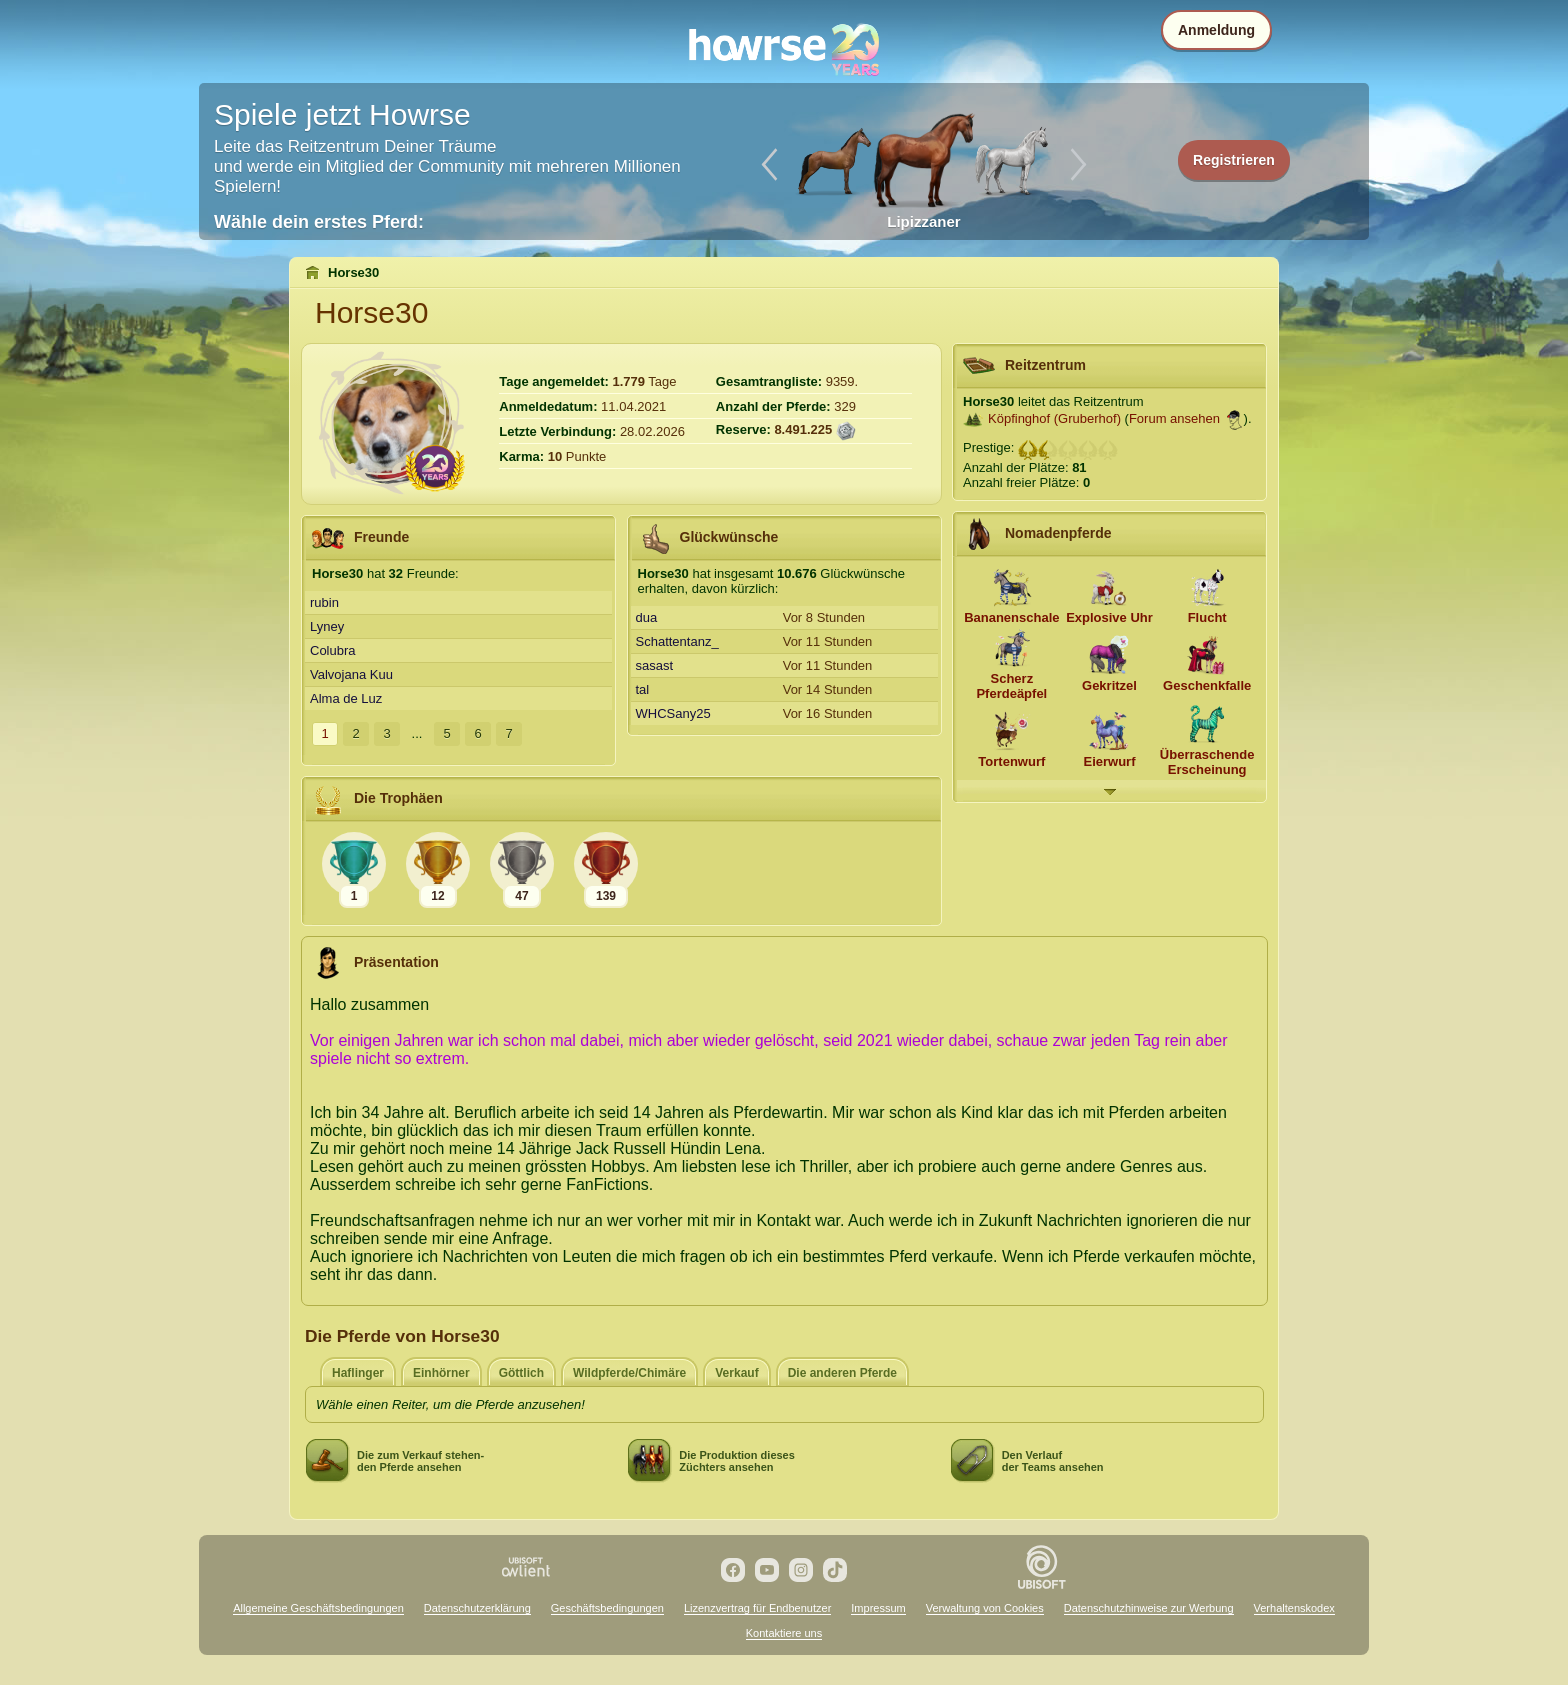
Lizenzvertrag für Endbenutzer (757, 1608)
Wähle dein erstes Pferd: (319, 222)
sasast (655, 665)
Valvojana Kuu (351, 674)
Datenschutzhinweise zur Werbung (1149, 1608)
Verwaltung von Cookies (985, 1608)
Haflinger (358, 1373)
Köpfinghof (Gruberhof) (1054, 418)
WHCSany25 (673, 713)
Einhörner (441, 1373)
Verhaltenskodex (1294, 1608)
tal (643, 689)
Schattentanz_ (677, 641)
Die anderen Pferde (842, 1373)
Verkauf (736, 1373)
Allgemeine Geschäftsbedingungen (318, 1608)
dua (647, 617)
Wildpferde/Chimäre (629, 1373)
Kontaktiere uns (784, 1633)
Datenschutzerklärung (477, 1608)
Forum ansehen (1174, 418)
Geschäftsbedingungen (607, 1608)
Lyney (327, 626)
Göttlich (521, 1373)
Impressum (878, 1608)
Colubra (333, 650)
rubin (324, 602)
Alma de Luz (346, 698)
